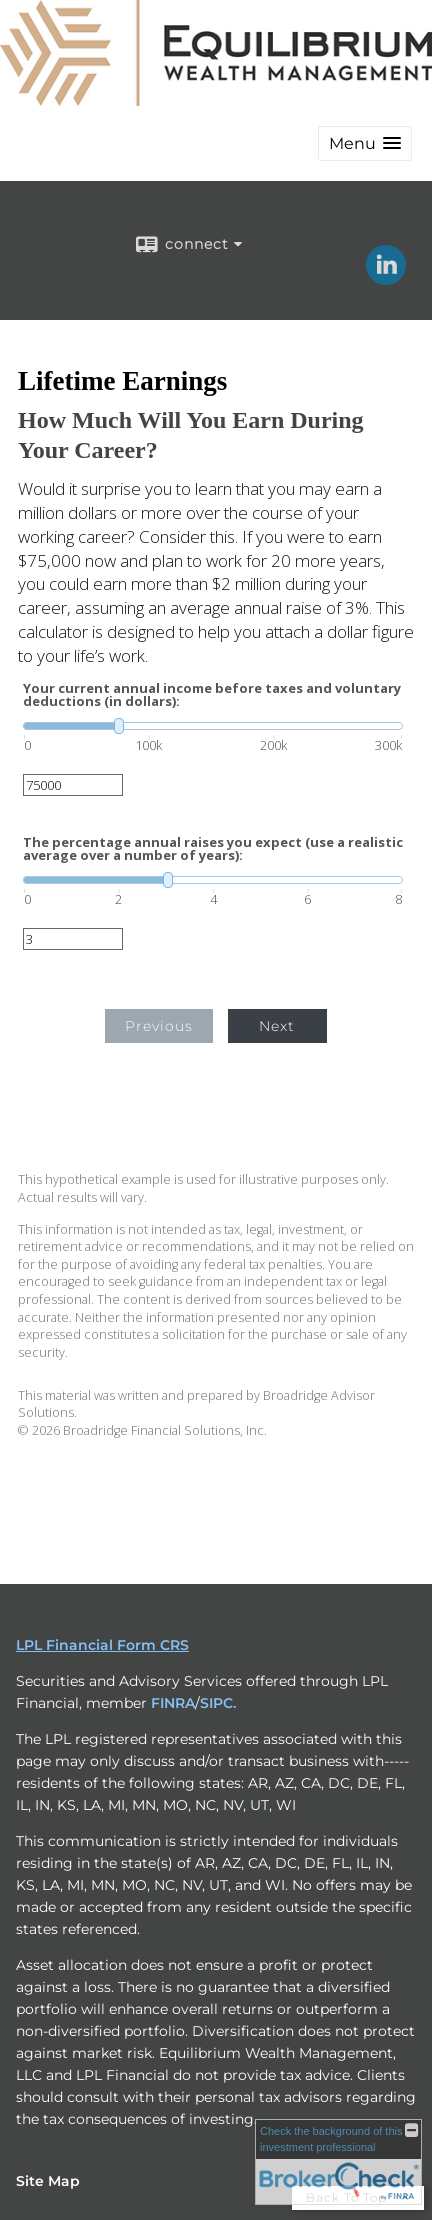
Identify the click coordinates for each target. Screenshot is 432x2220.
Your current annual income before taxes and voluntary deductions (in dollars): (212, 695)
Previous (159, 1026)
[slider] (213, 726)
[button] (365, 143)
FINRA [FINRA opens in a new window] (173, 1703)
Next (277, 1026)
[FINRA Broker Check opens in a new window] (338, 2162)
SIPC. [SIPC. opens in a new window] (218, 1703)
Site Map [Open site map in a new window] (48, 2181)
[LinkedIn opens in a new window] (386, 278)
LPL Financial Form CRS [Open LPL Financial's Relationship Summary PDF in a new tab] (102, 1645)
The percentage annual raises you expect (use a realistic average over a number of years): (213, 849)
